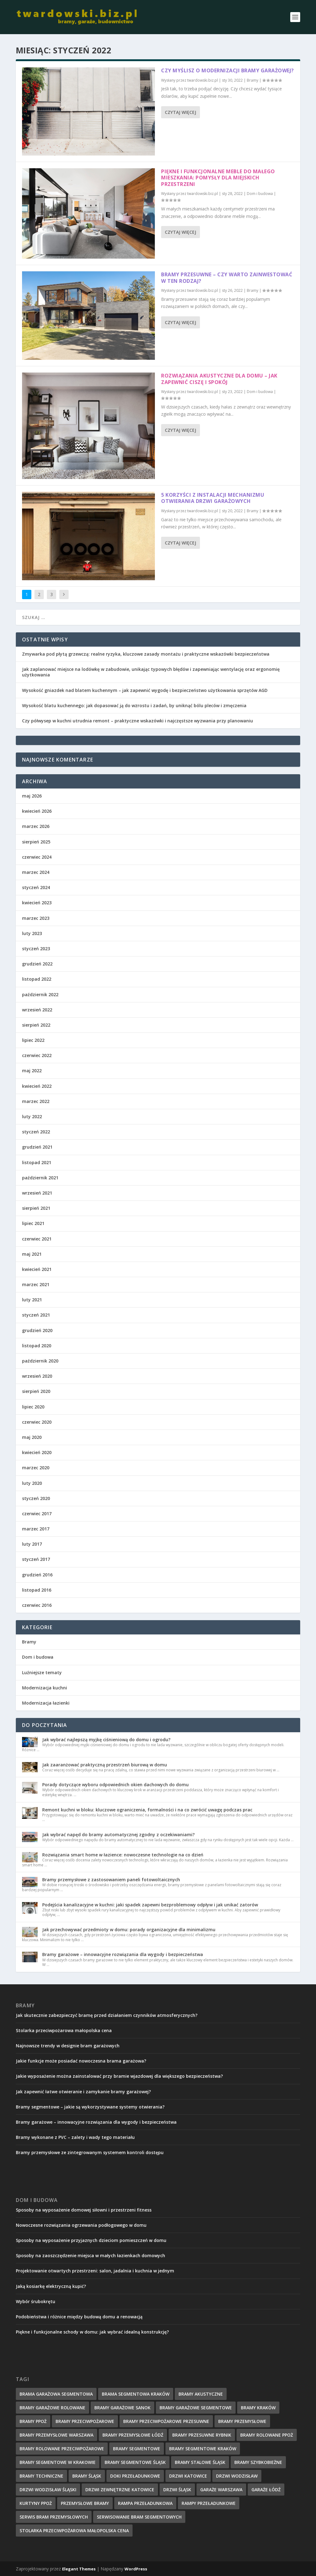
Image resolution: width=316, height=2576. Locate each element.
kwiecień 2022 (37, 1086)
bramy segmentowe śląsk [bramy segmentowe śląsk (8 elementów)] (135, 2462)
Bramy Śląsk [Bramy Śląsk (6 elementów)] (86, 2476)
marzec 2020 (35, 1468)
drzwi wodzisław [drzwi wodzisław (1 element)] (237, 2476)
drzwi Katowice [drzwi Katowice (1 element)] (188, 2476)
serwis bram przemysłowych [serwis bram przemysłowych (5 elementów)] (54, 2517)
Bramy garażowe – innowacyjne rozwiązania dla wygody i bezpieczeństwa (122, 1954)
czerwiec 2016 (37, 1605)
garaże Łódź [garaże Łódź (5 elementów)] (266, 2489)
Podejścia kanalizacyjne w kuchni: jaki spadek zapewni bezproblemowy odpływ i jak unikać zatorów (150, 1905)
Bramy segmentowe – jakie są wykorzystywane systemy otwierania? (90, 2107)
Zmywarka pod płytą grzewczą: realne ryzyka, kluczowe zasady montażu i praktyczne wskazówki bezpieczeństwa (145, 654)
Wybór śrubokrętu (35, 2301)
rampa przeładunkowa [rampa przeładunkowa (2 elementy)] (145, 2503)
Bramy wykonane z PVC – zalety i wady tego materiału (75, 2137)
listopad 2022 (36, 979)
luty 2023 (32, 933)
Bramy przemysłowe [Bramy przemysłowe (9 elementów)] (242, 2421)
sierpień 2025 (36, 842)
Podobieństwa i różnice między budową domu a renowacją (79, 2317)
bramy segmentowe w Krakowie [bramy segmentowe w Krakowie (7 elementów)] (58, 2462)
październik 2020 (40, 1361)
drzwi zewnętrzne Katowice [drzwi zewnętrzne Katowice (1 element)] (119, 2489)
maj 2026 (32, 796)
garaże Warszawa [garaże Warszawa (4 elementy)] (221, 2489)
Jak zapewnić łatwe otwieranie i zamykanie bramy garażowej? (83, 2092)
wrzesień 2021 (37, 1193)
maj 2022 (32, 1070)
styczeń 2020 (36, 1498)
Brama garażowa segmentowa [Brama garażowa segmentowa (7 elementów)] (56, 2394)
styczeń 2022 (36, 1132)
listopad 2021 (36, 1162)
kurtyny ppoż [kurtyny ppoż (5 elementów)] (36, 2503)
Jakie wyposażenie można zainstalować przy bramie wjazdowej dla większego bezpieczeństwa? (119, 2076)
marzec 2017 (35, 1529)
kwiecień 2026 (37, 811)
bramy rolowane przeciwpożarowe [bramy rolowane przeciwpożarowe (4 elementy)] (62, 2449)
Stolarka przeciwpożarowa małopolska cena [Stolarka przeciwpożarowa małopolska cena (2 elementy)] (74, 2530)
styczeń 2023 (36, 948)
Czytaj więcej (180, 112)
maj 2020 (32, 1437)
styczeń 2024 (36, 887)
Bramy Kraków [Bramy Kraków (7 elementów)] (258, 2408)
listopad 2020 (36, 1346)
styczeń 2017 (36, 1559)
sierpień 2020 (36, 1391)
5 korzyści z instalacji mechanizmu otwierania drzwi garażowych (212, 498)
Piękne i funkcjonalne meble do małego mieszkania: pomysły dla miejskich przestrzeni (218, 178)
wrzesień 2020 (37, 1376)
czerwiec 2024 (37, 857)
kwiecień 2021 (37, 1269)
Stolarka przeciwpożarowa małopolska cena (64, 2030)
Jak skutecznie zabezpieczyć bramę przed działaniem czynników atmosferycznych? (106, 2015)
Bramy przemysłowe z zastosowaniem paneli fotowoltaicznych (111, 1879)
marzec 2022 (35, 1101)
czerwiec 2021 (37, 1239)
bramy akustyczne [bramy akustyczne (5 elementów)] (200, 2394)
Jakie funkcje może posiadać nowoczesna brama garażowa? (81, 2061)
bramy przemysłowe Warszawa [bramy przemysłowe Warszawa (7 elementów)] (56, 2435)
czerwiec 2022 (37, 1055)
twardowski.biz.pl (202, 80)
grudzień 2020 (37, 1330)
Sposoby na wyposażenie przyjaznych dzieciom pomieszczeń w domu (91, 2240)
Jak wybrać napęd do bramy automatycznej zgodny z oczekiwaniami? (118, 1834)
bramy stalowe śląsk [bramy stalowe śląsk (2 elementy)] (200, 2462)
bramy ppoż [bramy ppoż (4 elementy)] (33, 2421)
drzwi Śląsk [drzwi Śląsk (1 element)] (177, 2489)
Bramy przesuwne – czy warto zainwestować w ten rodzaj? (226, 277)
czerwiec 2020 (37, 1422)
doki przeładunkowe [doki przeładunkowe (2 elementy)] (135, 2476)
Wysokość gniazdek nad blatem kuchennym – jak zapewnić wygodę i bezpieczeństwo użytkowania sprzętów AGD (145, 690)
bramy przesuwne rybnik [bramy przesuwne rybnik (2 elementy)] (201, 2435)
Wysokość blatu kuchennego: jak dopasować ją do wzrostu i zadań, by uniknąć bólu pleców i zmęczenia (134, 705)
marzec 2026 (35, 826)
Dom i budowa (260, 193)
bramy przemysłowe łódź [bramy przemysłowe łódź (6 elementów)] (132, 2435)
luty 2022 (32, 1116)
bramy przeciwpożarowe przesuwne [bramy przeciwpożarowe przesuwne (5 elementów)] (166, 2421)
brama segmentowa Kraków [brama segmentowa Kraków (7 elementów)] (135, 2394)
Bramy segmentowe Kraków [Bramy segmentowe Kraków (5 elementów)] (202, 2449)
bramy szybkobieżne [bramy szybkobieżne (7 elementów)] (258, 2462)
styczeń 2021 (36, 1315)
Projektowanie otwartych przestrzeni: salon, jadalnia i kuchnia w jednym (95, 2271)
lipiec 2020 (33, 1407)
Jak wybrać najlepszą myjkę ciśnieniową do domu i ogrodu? (106, 1739)
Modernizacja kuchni (44, 1688)
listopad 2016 (36, 1590)
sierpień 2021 (36, 1208)
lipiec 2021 (33, 1223)
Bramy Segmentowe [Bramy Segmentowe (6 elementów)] (136, 2449)
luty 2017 (32, 1544)
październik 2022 (40, 994)
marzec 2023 (35, 918)
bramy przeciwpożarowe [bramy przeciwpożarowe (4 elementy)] (85, 2421)
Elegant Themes (79, 2569)
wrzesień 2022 (37, 1010)
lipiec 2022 (33, 1040)
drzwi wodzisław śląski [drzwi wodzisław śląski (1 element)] (48, 2489)
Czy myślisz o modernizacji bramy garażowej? (227, 70)
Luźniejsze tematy (42, 1672)
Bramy (252, 80)
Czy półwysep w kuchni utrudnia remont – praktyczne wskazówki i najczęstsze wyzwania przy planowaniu (137, 721)
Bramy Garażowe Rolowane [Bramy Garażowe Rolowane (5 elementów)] (52, 2408)
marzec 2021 (35, 1284)
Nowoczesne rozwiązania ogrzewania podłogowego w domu (81, 2225)
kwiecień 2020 (37, 1452)
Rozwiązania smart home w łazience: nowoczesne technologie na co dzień (122, 1855)
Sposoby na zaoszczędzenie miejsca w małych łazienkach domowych (90, 2255)
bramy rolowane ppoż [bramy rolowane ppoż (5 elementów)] (266, 2435)
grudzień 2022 (37, 964)
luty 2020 (32, 1483)
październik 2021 (40, 1178)
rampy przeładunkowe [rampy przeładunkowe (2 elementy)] (209, 2503)
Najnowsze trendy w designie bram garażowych (68, 2046)
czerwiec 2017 (37, 1513)
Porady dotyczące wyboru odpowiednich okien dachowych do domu (115, 1784)
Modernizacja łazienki (46, 1703)
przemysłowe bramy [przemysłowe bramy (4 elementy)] (85, 2503)
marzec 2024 (35, 872)
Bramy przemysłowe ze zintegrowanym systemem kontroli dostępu (90, 2152)
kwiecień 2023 (37, 903)
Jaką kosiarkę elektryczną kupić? (51, 2286)
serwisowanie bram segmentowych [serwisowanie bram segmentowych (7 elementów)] (139, 2517)
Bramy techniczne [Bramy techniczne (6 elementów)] (41, 2476)
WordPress (135, 2569)
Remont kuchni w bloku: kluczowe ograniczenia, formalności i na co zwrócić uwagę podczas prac (147, 1810)
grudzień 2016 (37, 1575)
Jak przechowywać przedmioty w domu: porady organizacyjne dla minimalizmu (128, 1929)
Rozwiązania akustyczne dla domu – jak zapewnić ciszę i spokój (219, 379)
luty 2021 (32, 1300)
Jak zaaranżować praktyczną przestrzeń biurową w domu (104, 1765)
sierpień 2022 (36, 1025)
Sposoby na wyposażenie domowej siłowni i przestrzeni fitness (83, 2210)
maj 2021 (32, 1254)
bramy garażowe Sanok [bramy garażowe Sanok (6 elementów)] (122, 2408)
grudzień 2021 (37, 1147)
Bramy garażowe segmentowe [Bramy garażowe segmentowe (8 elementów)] (196, 2408)
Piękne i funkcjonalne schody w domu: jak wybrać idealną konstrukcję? (92, 2332)
